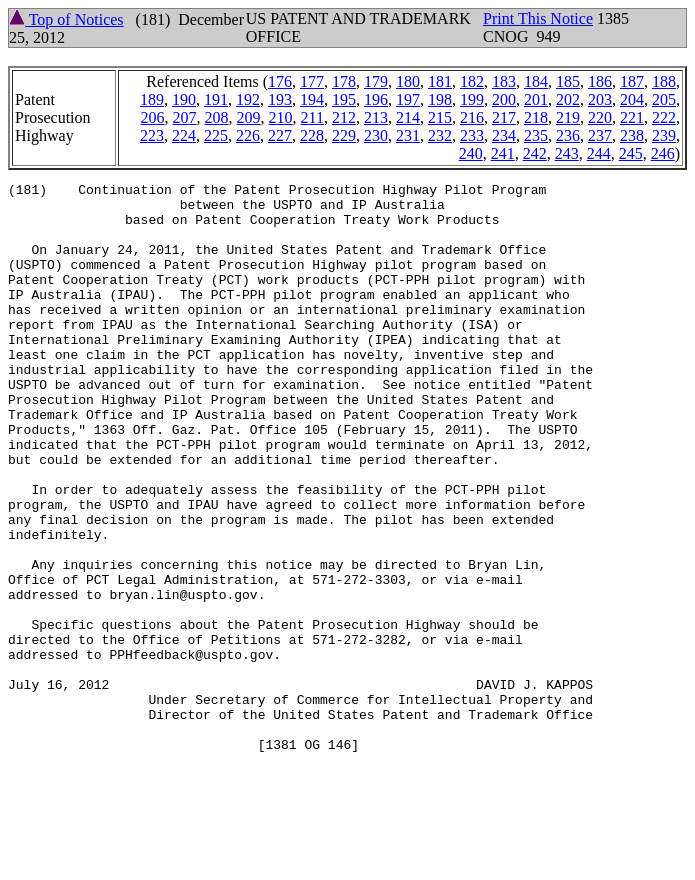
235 (536, 135)
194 (312, 99)
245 (631, 153)
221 (632, 117)
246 (663, 153)
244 (599, 153)
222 (664, 117)
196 (376, 99)
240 (471, 153)
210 (281, 117)
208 (217, 117)
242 (535, 153)
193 (280, 99)
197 (408, 99)
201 (536, 99)
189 (152, 99)
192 (248, 99)
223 (152, 135)
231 (408, 135)
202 (568, 99)
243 (567, 153)
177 (312, 81)
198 (440, 99)
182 (472, 81)
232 (440, 135)
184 (536, 81)
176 (280, 81)
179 (376, 81)
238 (632, 135)
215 (440, 117)
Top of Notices (66, 19)
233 (472, 135)
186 (600, 81)
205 (664, 99)
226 (248, 135)
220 (600, 117)
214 (408, 117)
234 (504, 135)
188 (664, 81)
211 (312, 117)
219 (568, 117)
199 (472, 99)
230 (376, 135)
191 (216, 99)
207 (185, 117)
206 (153, 117)
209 (249, 117)
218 (536, 117)
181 (440, 81)
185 (568, 81)
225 (216, 135)
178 (344, 81)
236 (568, 135)
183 (504, 81)
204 (632, 99)
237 (600, 135)
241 (503, 153)
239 (664, 135)
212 (344, 117)
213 (376, 117)
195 (344, 99)
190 (184, 99)
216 (472, 117)
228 (312, 135)
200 (504, 99)
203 (600, 99)
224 (184, 135)
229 (344, 135)
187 (632, 81)
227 (280, 135)
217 (504, 117)
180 (408, 81)
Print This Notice (538, 18)
